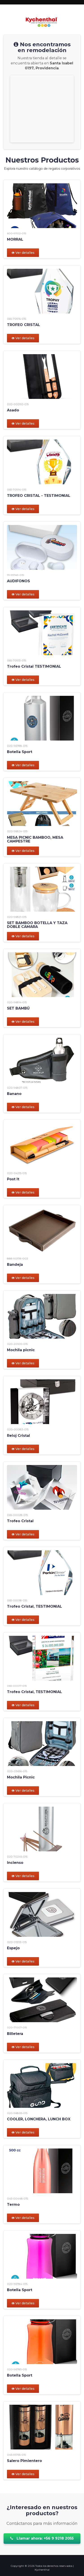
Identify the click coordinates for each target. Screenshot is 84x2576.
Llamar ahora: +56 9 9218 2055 (42, 2538)
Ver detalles (22, 253)
